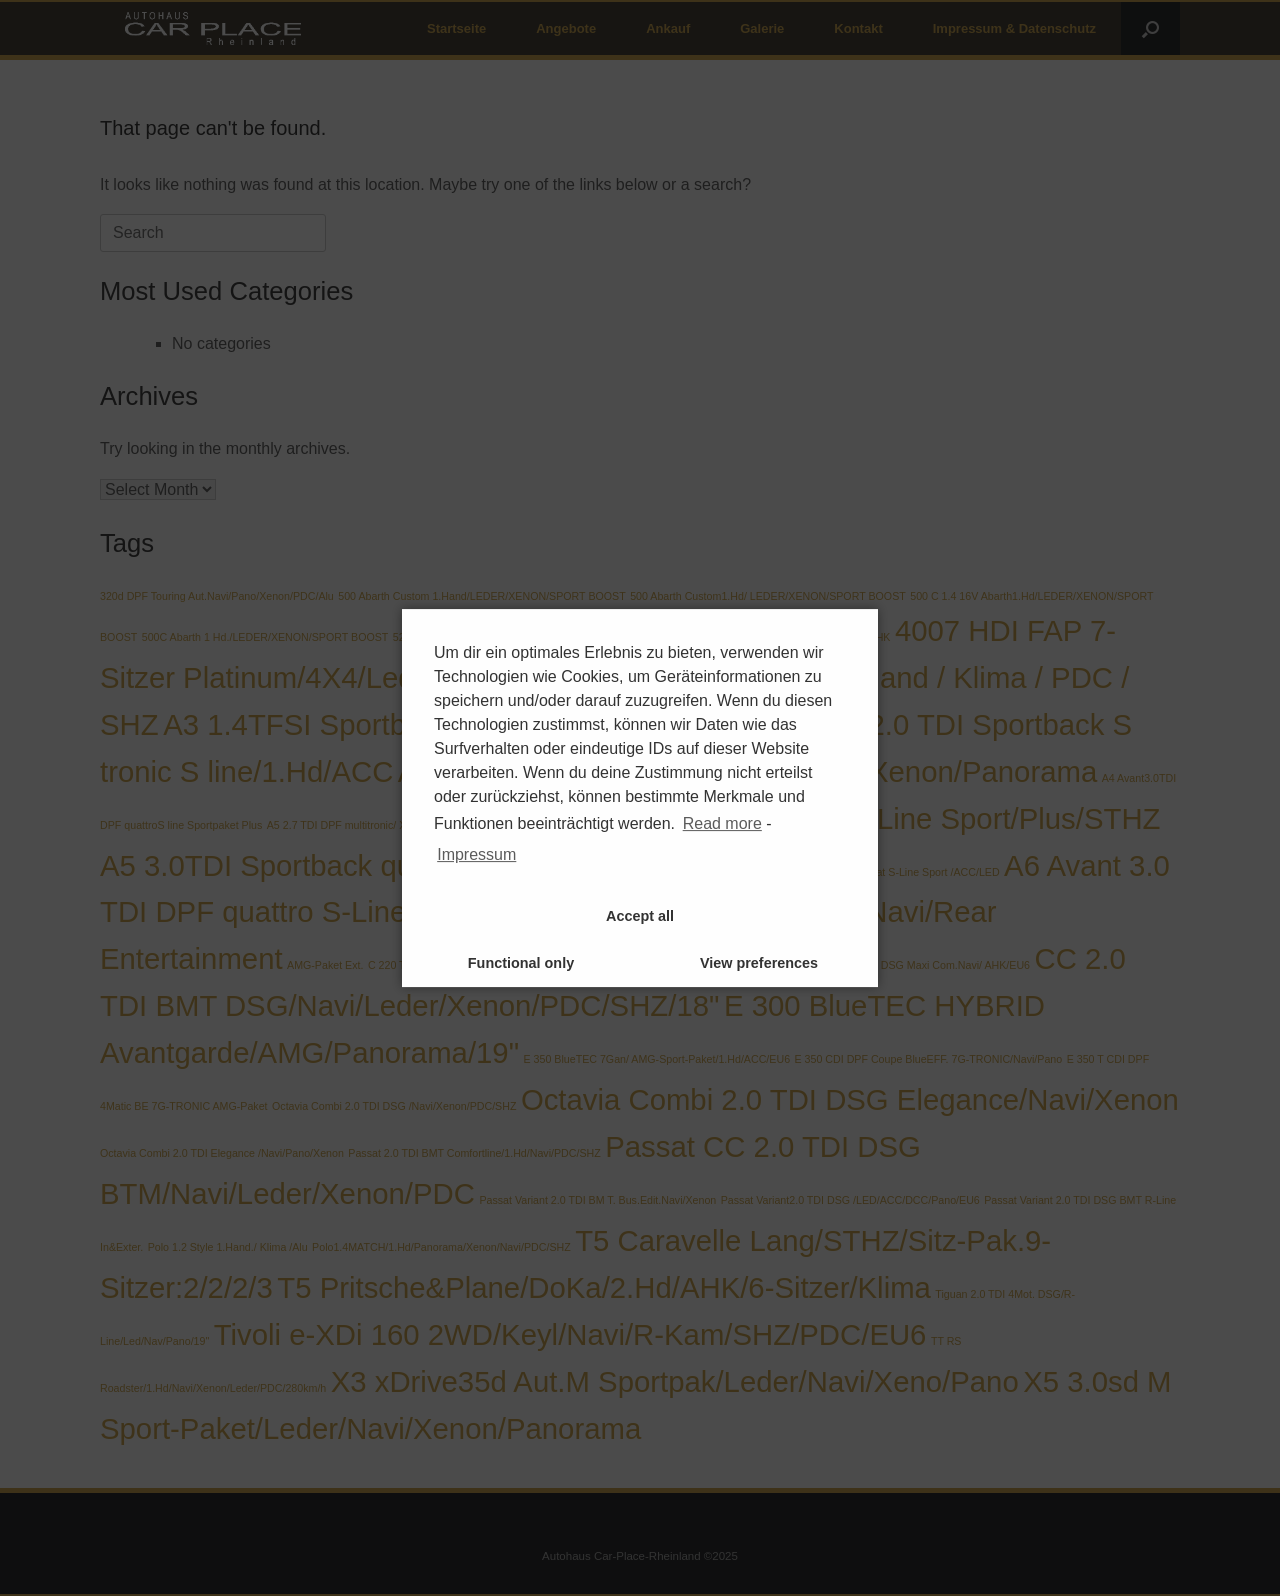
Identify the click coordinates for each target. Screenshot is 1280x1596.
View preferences (759, 963)
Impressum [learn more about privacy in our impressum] (476, 854)
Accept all (640, 916)
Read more (722, 823)
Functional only (521, 963)
